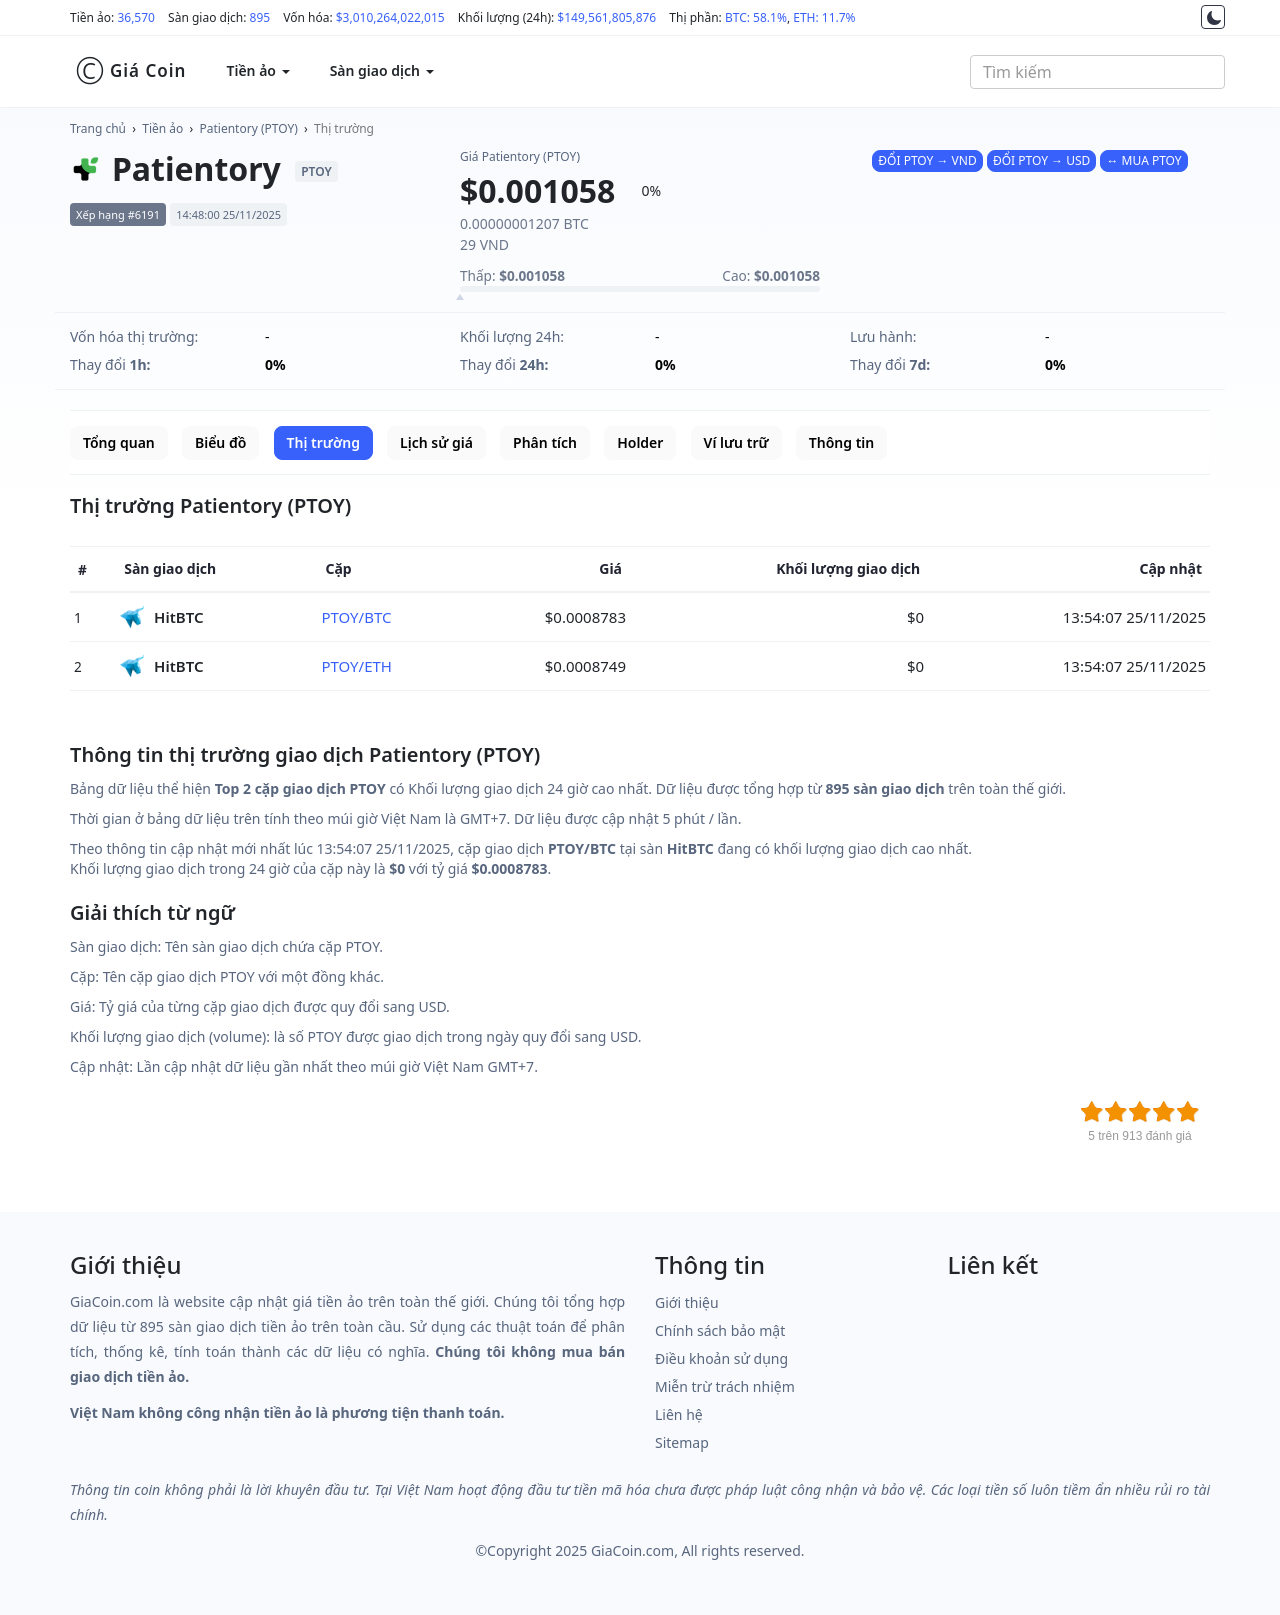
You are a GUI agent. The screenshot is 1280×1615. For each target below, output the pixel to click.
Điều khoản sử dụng (721, 1358)
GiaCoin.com (632, 1550)
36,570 (136, 17)
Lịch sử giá (436, 442)
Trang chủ (98, 128)
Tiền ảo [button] (257, 70)
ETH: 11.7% (824, 17)
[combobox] (1097, 72)
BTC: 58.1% (756, 17)
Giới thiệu (687, 1302)
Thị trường (344, 128)
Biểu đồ (220, 442)
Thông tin (841, 442)
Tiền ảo (162, 128)
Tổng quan (119, 442)
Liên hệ (679, 1414)
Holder (640, 442)
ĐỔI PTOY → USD (1041, 160)
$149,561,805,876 (606, 17)
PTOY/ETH (356, 666)
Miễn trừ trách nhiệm (725, 1386)
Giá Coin (130, 71)
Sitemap (682, 1442)
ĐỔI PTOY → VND (927, 160)
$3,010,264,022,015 (390, 17)
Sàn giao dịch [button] (382, 70)
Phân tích (545, 442)
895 (260, 17)
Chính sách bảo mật (720, 1330)
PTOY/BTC (356, 617)
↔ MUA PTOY (1143, 160)
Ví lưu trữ (736, 442)
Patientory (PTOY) (249, 128)
